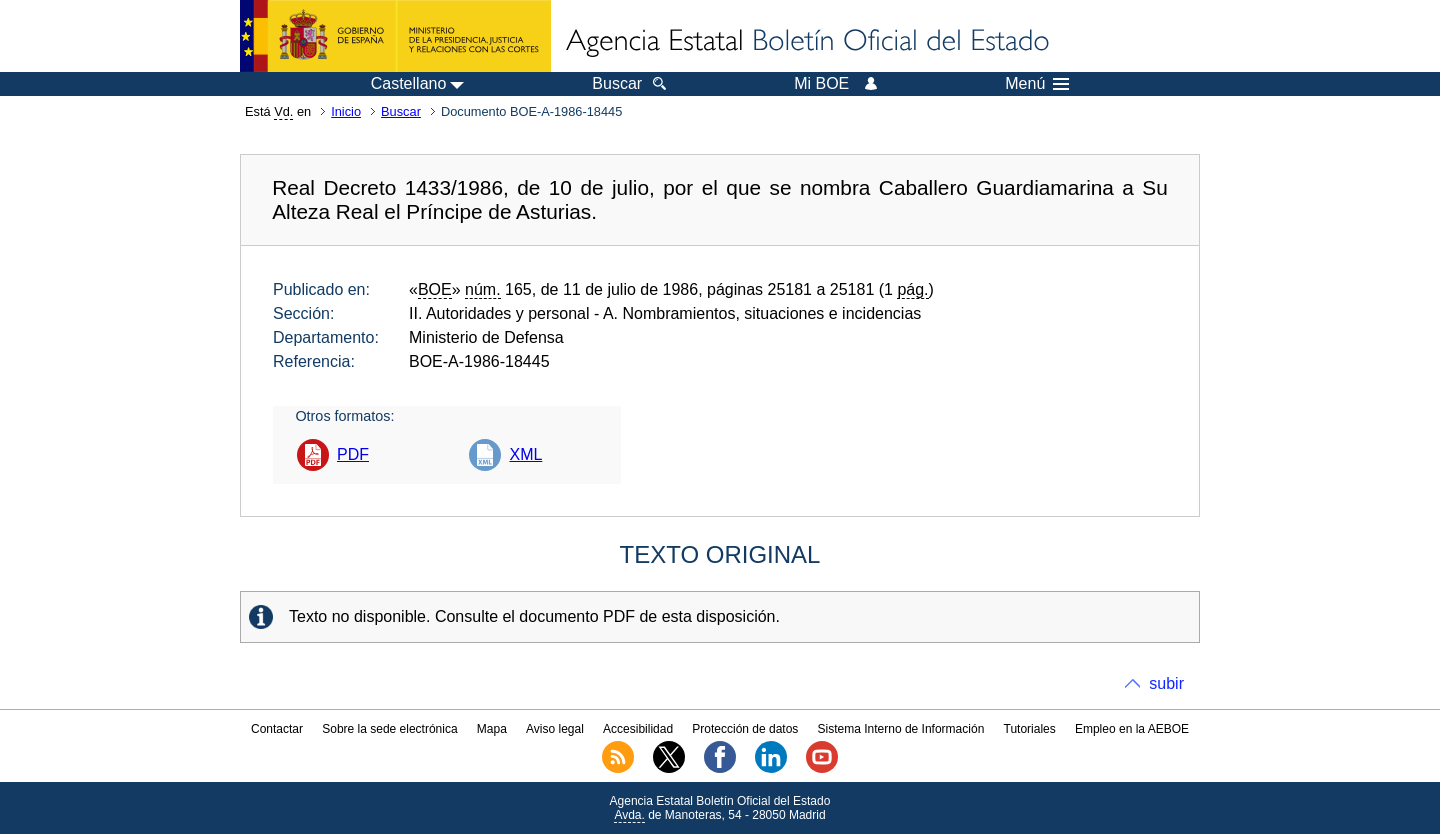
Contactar (277, 729)
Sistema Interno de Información (901, 729)
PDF (353, 454)
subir (1166, 683)
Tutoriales (1030, 729)
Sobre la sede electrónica (389, 729)
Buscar (401, 111)
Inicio (346, 111)
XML (525, 454)
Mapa (492, 729)
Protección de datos (745, 729)
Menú (1037, 84)
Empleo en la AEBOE (1132, 729)
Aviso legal (555, 729)
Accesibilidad (638, 729)
